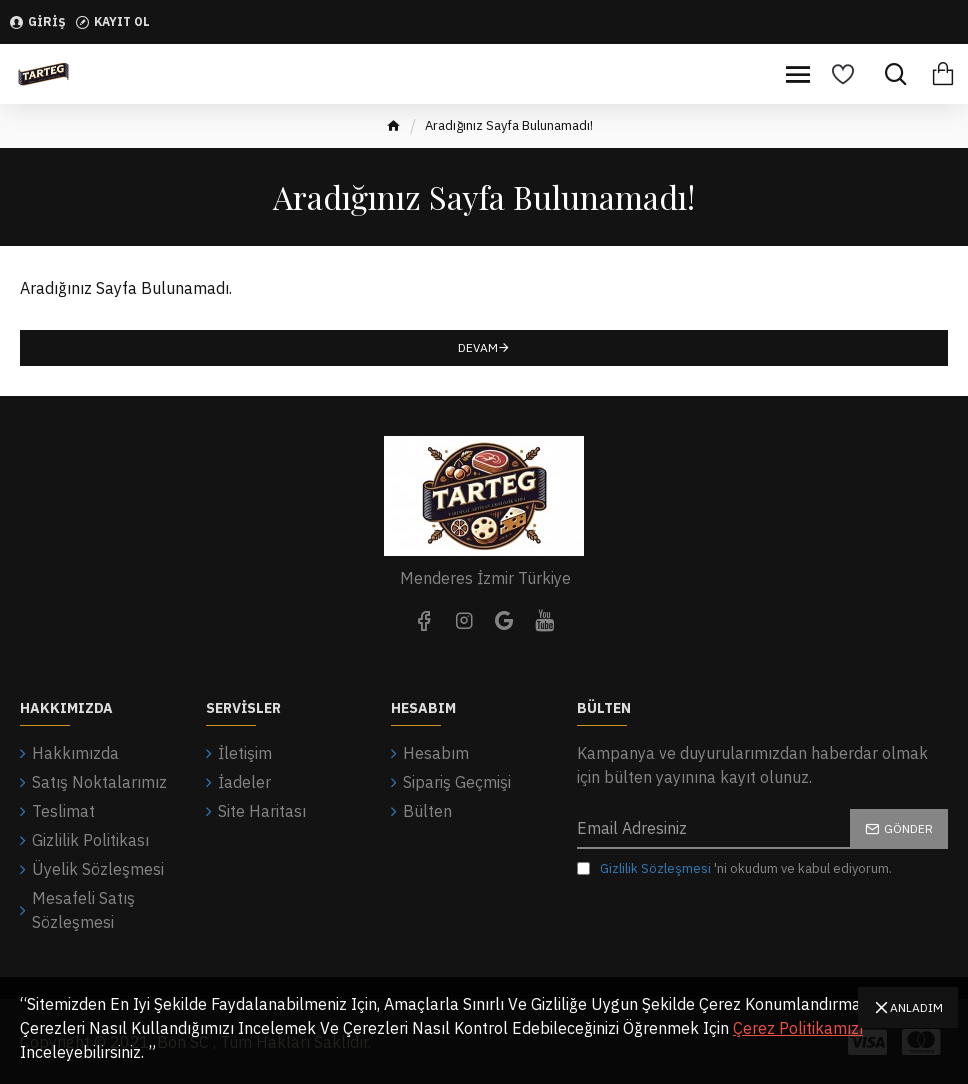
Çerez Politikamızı (798, 1028)
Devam (478, 347)
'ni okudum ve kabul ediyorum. (734, 869)
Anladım (916, 1007)
